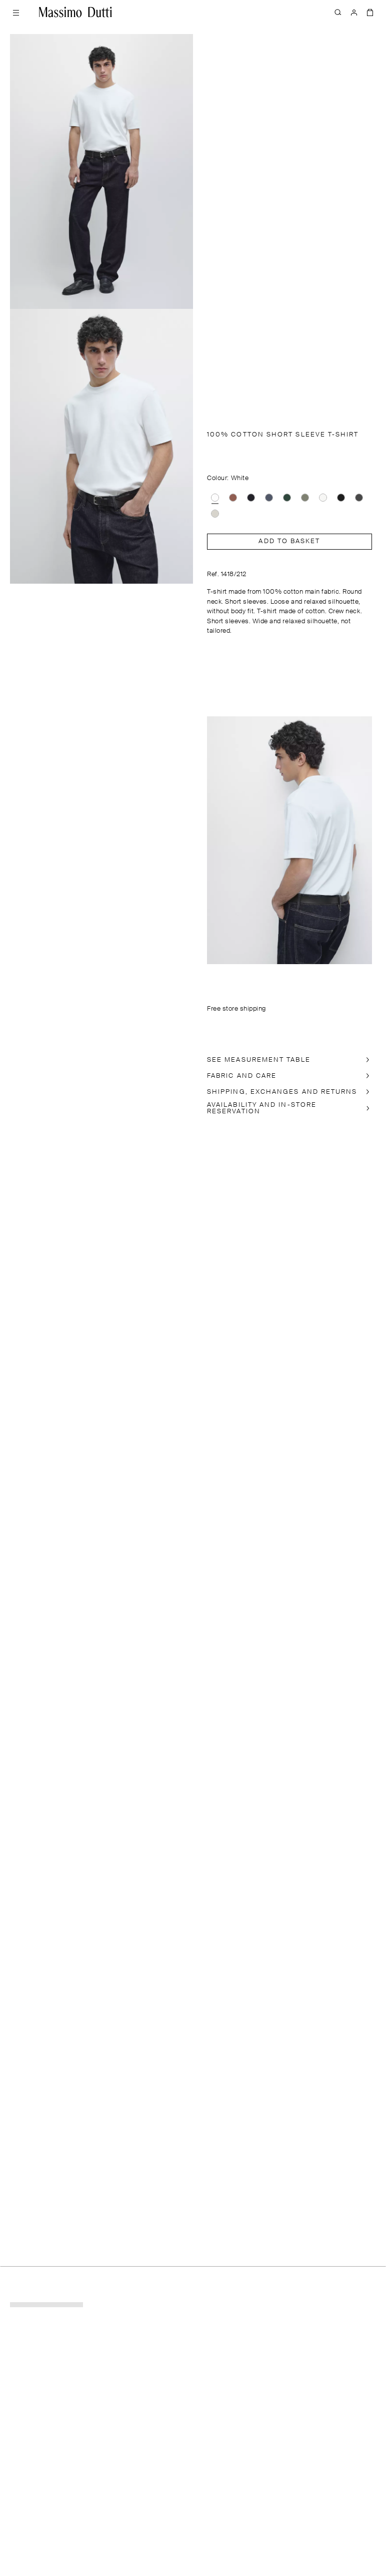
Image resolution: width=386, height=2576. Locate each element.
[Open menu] (16, 12)
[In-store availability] (289, 1108)
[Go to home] (75, 12)
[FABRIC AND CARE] (289, 1076)
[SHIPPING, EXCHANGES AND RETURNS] (289, 1092)
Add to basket (289, 541)
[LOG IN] (354, 12)
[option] (215, 498)
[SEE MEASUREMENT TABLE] (289, 1060)
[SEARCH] (338, 12)
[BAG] (370, 12)
